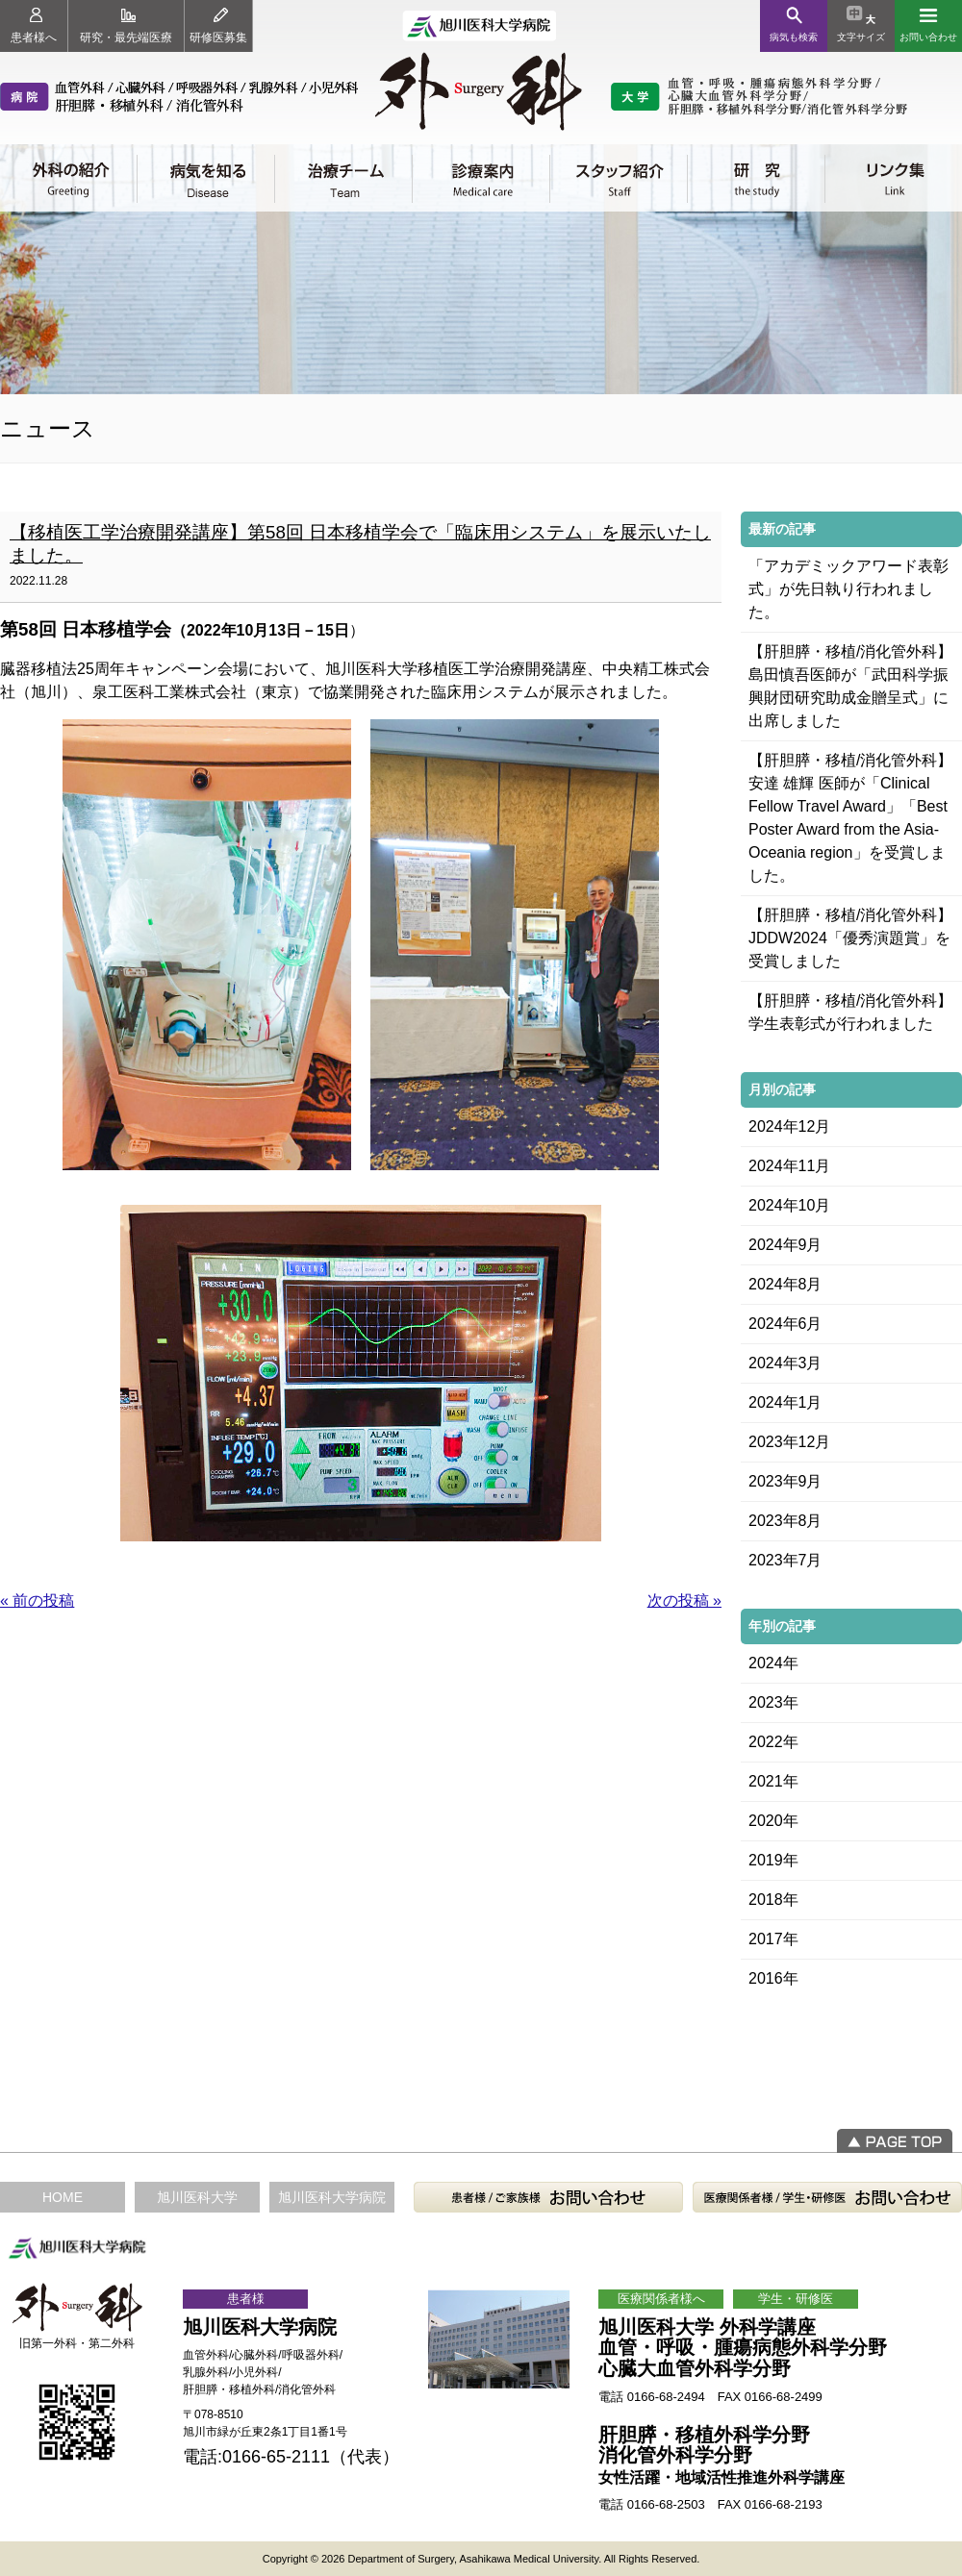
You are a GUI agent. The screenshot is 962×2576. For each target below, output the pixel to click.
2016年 (773, 1978)
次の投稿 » (684, 1600)
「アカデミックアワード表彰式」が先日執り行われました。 (848, 589)
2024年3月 (785, 1363)
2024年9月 (785, 1245)
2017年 (773, 1939)
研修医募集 (218, 26)
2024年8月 (785, 1284)
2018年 (773, 1899)
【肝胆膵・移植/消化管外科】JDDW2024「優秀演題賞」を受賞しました (850, 938)
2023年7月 (785, 1560)
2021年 (773, 1781)
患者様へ (34, 26)
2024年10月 (789, 1205)
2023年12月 (789, 1442)
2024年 (773, 1663)
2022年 (773, 1742)
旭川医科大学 (197, 2197)
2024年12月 (789, 1126)
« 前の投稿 (37, 1600)
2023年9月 (785, 1481)
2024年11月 (789, 1166)
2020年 (773, 1821)
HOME (62, 2197)
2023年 (773, 1702)
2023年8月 (785, 1521)
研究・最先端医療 (126, 26)
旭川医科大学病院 (332, 2197)
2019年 (773, 1860)
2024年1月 (785, 1402)
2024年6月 (785, 1323)
